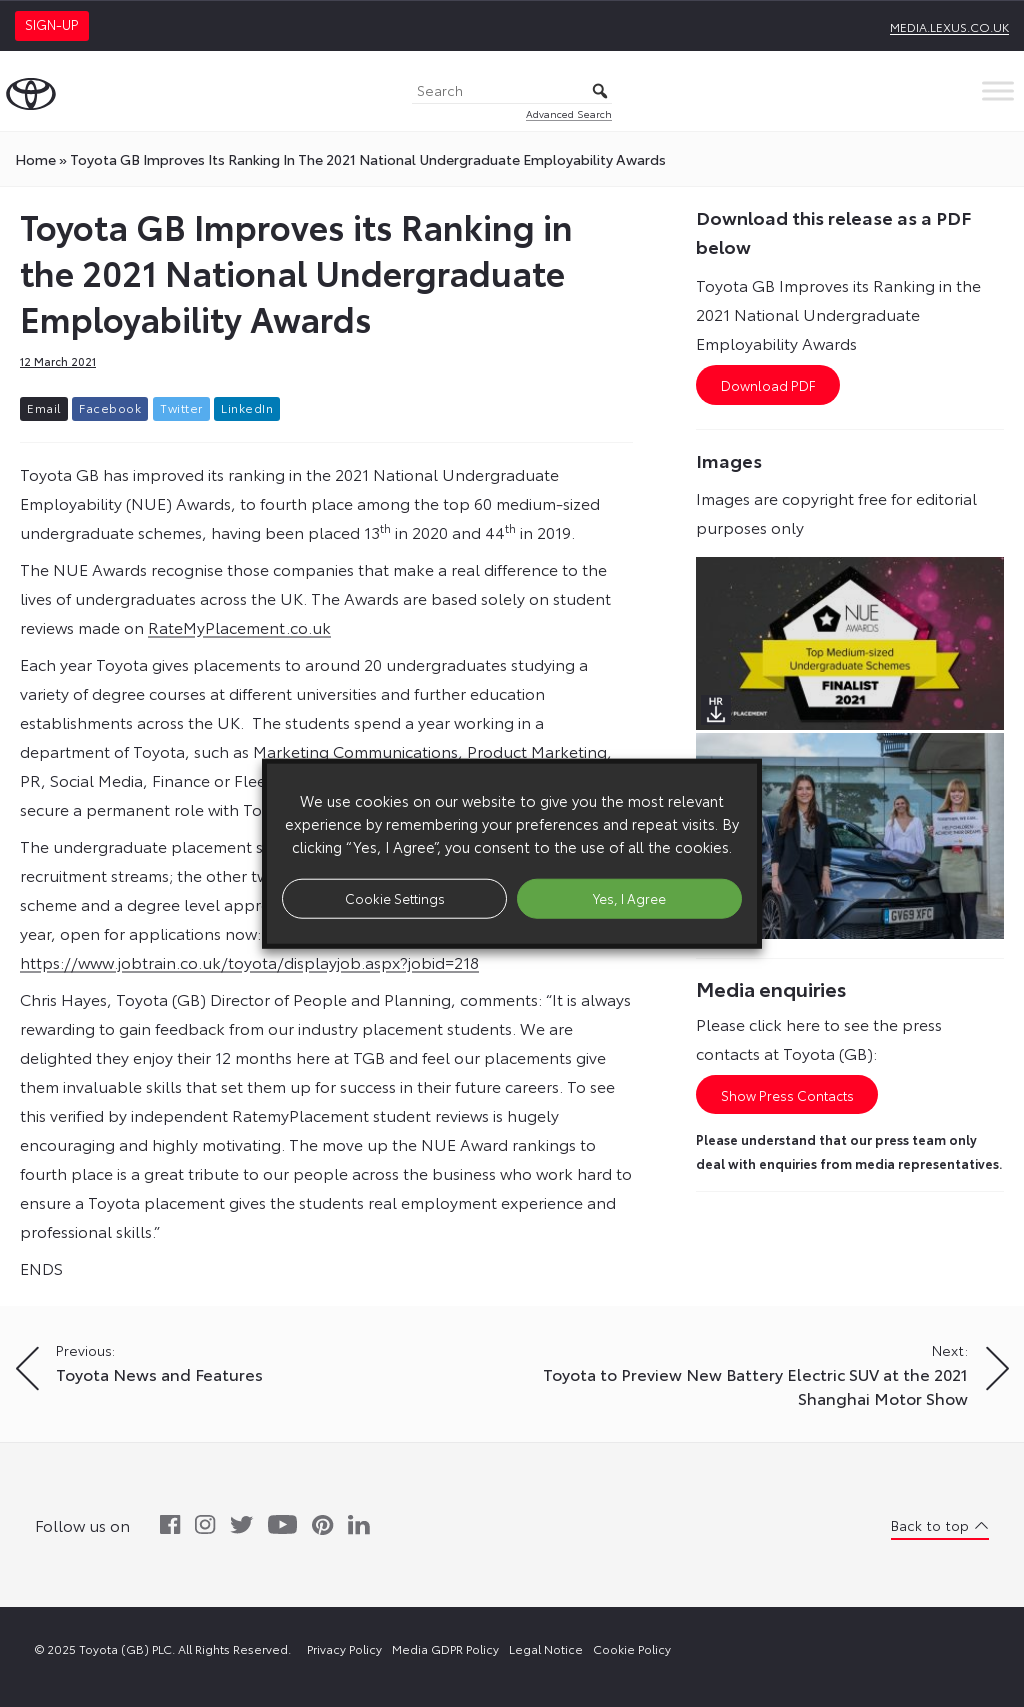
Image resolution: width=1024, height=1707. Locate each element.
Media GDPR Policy (445, 1648)
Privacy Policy (344, 1648)
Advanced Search (569, 113)
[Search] (512, 91)
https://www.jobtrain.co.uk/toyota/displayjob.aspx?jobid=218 (249, 961)
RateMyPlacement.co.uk (239, 626)
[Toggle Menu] (998, 90)
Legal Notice (546, 1648)
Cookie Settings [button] (395, 898)
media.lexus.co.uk (949, 26)
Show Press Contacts (787, 1095)
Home (35, 159)
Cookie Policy (632, 1648)
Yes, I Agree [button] (629, 898)
